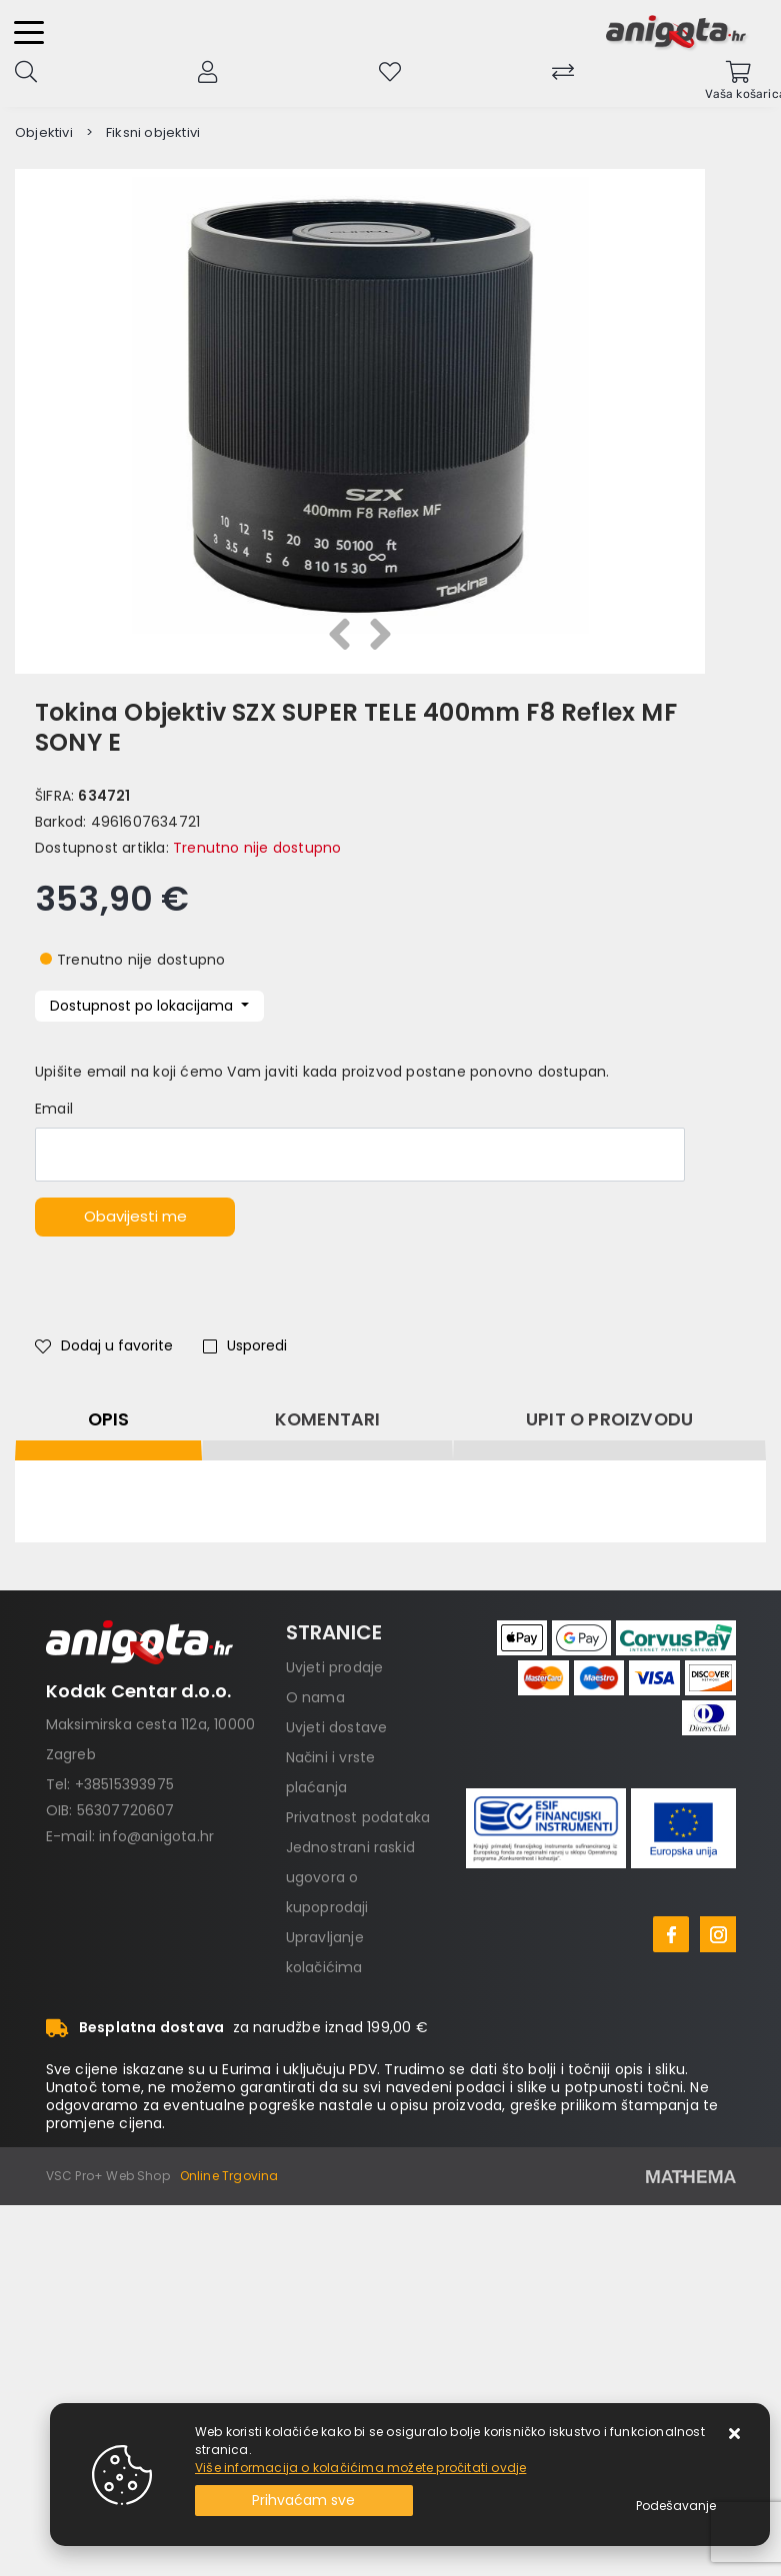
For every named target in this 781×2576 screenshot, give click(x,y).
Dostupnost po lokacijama (143, 1006)
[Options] (676, 2506)
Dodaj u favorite (104, 1345)
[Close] (304, 2500)
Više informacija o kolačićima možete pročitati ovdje (360, 2467)
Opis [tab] (109, 1419)
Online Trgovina (229, 2175)
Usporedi (245, 1345)
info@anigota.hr (156, 1836)
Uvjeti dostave (337, 1727)
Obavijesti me (135, 1216)
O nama (315, 1697)
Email (54, 1109)
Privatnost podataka (358, 1817)
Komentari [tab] (328, 1419)
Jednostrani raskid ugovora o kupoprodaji (351, 1877)
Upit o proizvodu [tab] (609, 1419)
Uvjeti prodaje (335, 1667)
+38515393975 (124, 1784)
